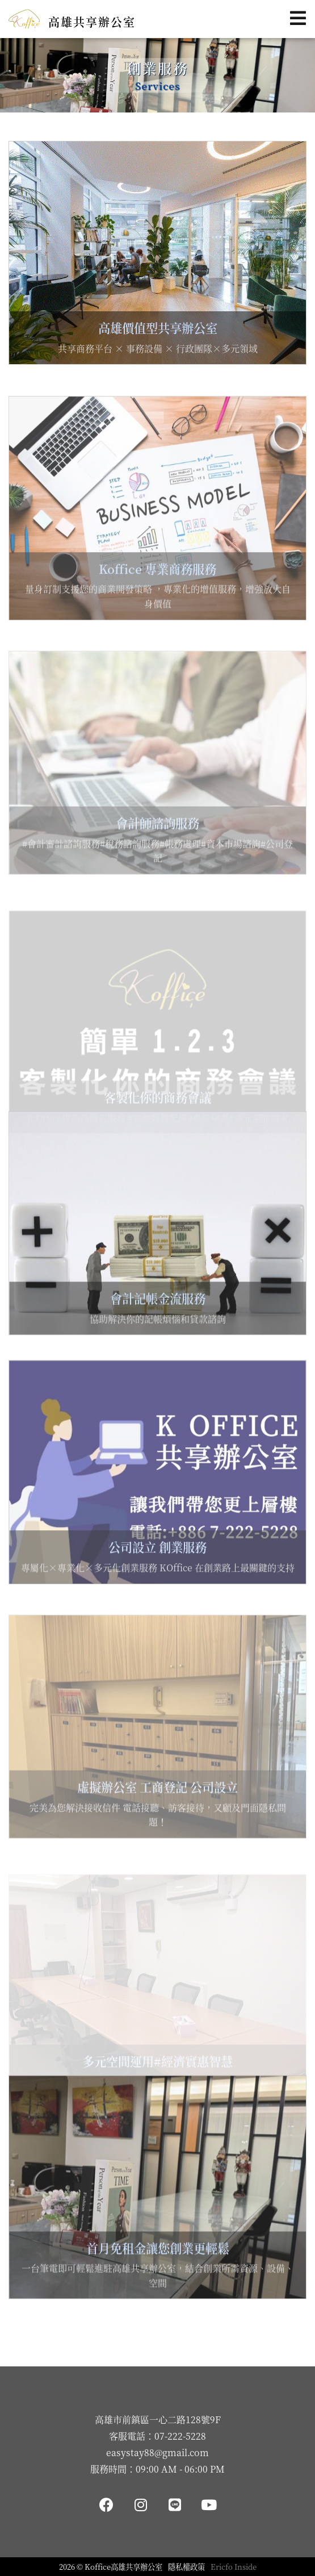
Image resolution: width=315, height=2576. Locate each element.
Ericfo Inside (234, 2566)
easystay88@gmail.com (157, 2452)
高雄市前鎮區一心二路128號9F (158, 2419)
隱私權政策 (186, 2566)
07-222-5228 (180, 2436)
